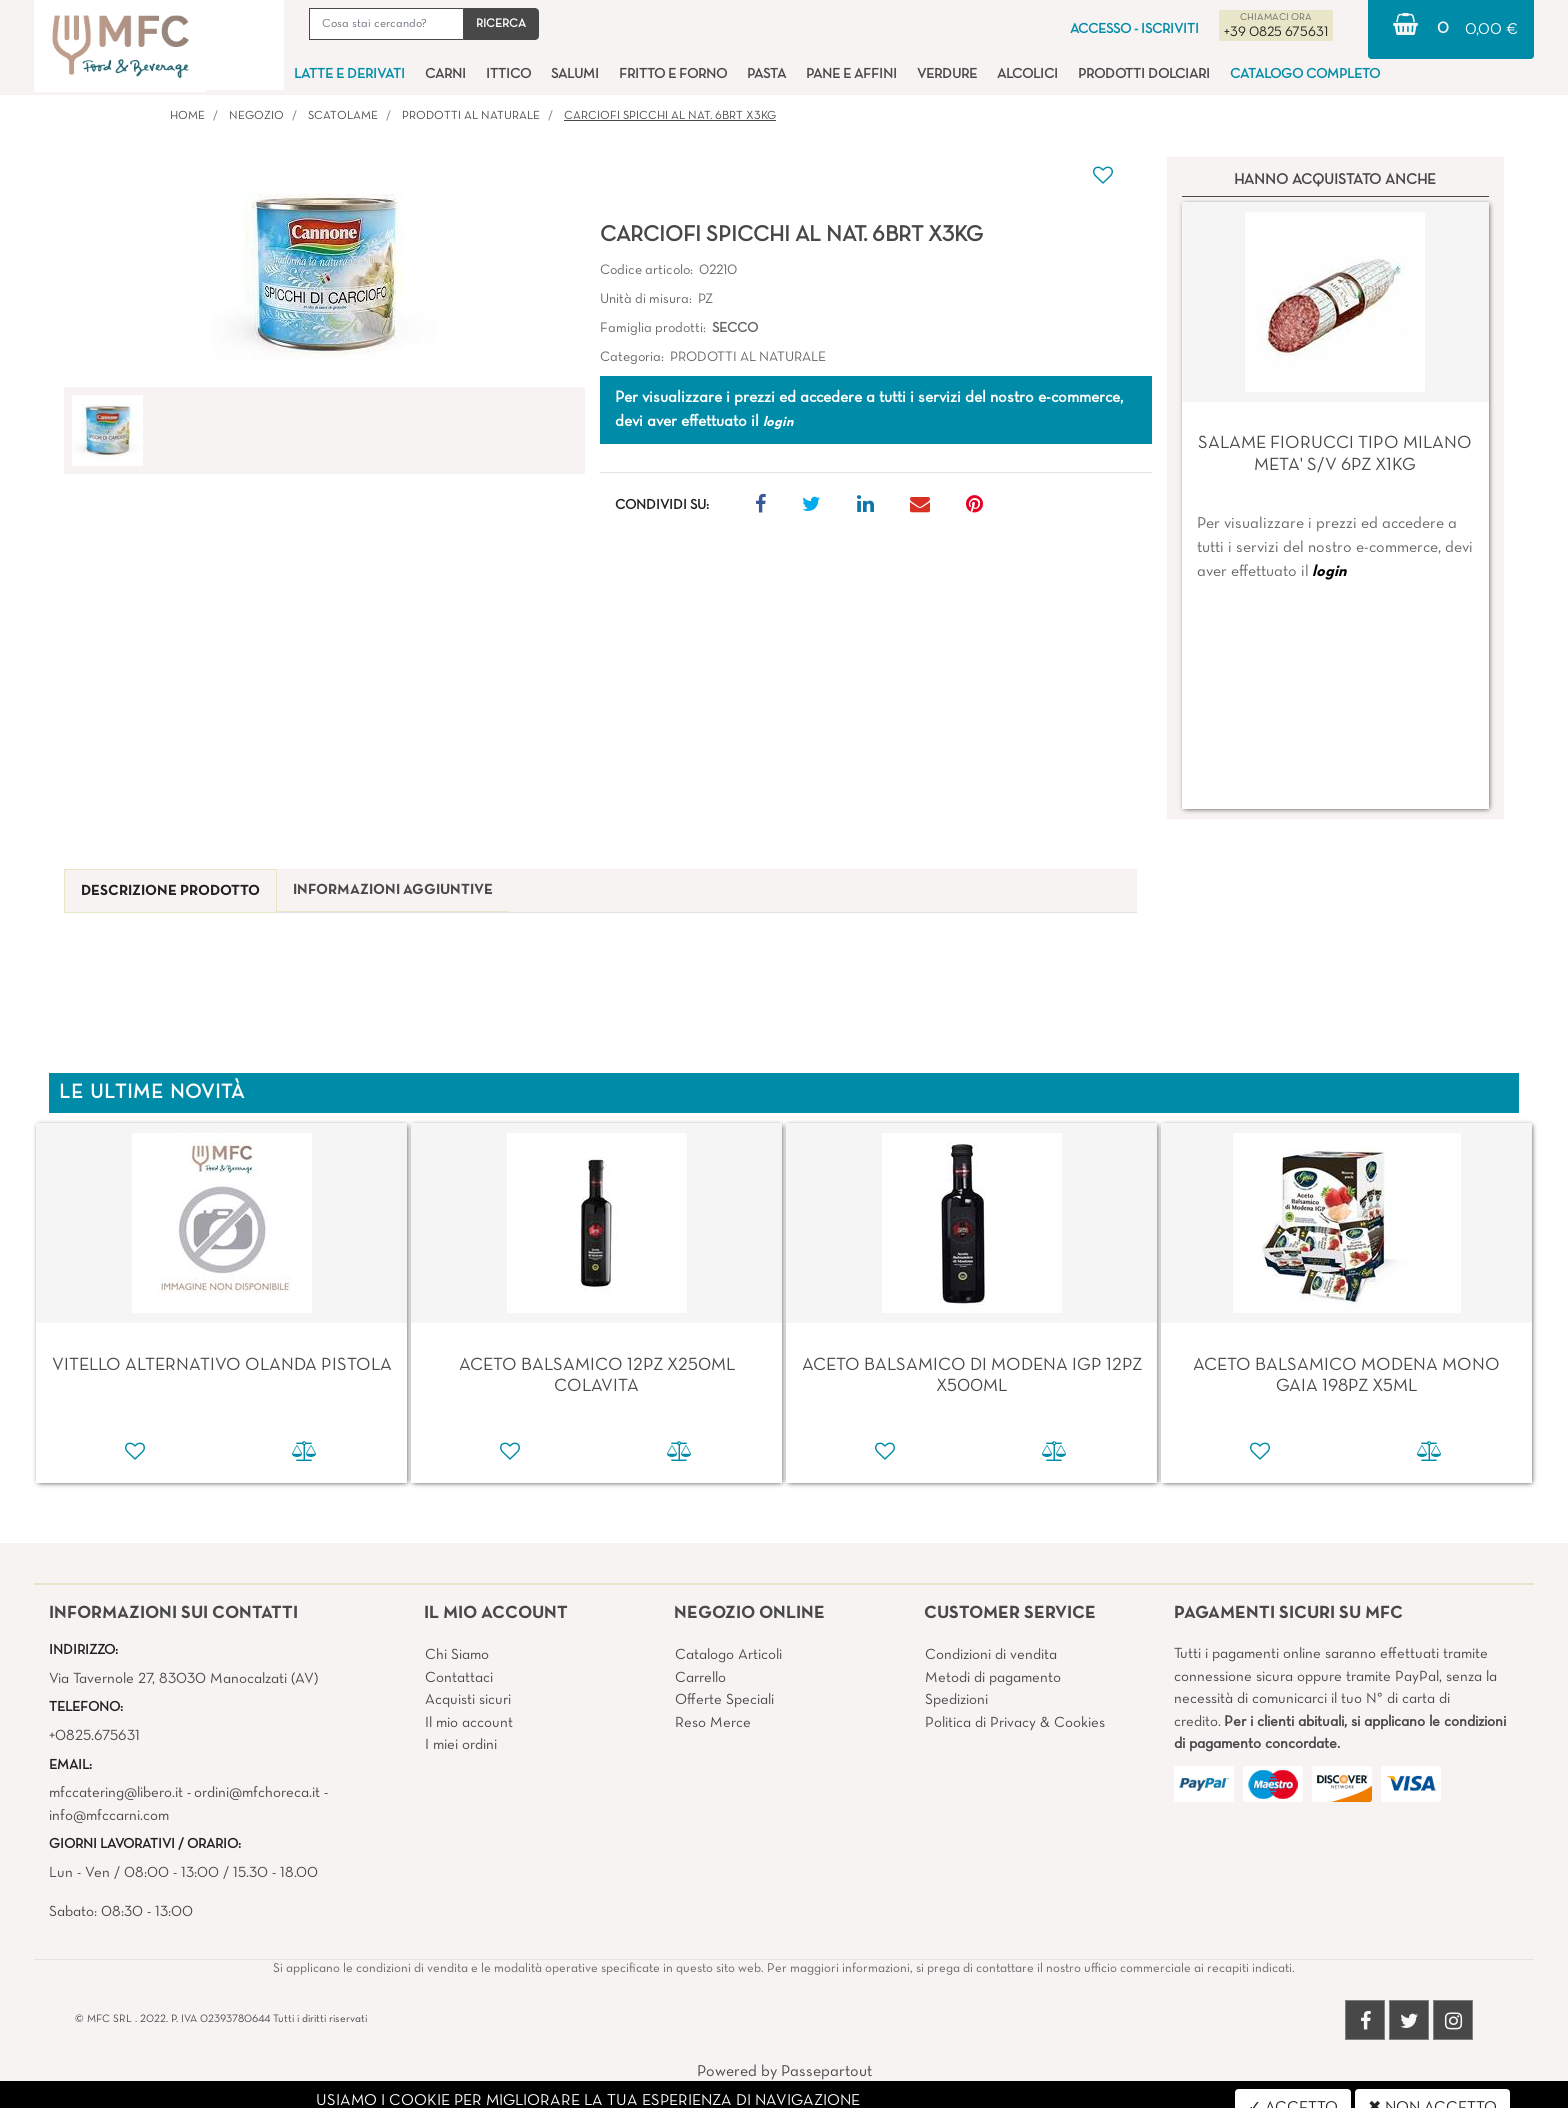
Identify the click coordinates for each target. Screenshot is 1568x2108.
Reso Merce (713, 1723)
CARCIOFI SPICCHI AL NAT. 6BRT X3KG (670, 116)
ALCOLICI (1027, 74)
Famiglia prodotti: (653, 328)
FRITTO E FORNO (673, 74)
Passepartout (826, 2072)
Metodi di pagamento (993, 1678)
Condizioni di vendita (991, 1655)
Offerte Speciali (724, 1700)
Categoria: (632, 357)
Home (187, 116)
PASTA (766, 74)
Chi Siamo (457, 1655)
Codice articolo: (646, 270)
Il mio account (469, 1723)
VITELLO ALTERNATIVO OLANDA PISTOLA (222, 1365)
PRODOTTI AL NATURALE (471, 116)
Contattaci (459, 1678)
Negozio (256, 116)
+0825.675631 (94, 1736)
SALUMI (575, 74)
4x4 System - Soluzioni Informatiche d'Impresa (828, 2096)
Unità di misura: (646, 299)
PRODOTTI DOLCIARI (1144, 74)
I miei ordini (461, 1745)
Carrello (700, 1678)
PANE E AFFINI (851, 74)
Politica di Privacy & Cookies (1015, 1723)
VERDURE (947, 74)
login (1329, 572)
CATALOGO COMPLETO (1305, 74)
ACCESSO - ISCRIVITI (1134, 29)
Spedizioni (956, 1700)
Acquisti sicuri (468, 1700)
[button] (501, 24)
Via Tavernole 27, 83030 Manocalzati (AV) (183, 1679)
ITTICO (508, 74)
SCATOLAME (343, 116)
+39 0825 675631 (1276, 32)
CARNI (445, 74)
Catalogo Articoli (728, 1655)
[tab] (170, 891)
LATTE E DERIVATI (349, 74)
